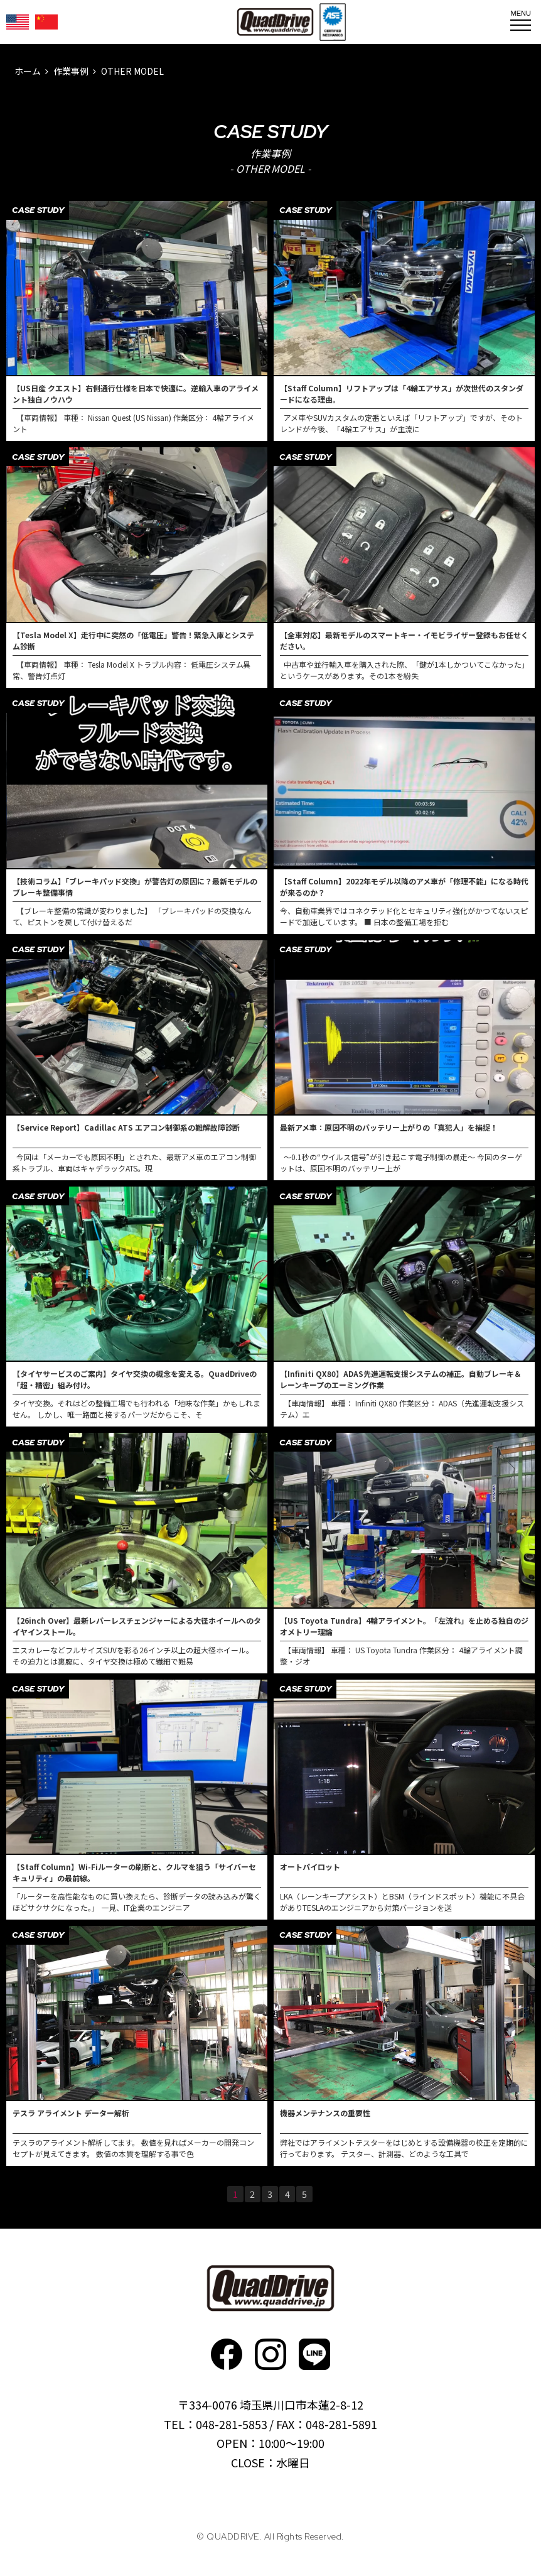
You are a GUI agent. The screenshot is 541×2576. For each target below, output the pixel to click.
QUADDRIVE (275, 22)
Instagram (270, 2354)
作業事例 (70, 71)
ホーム (27, 71)
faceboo (226, 2354)
